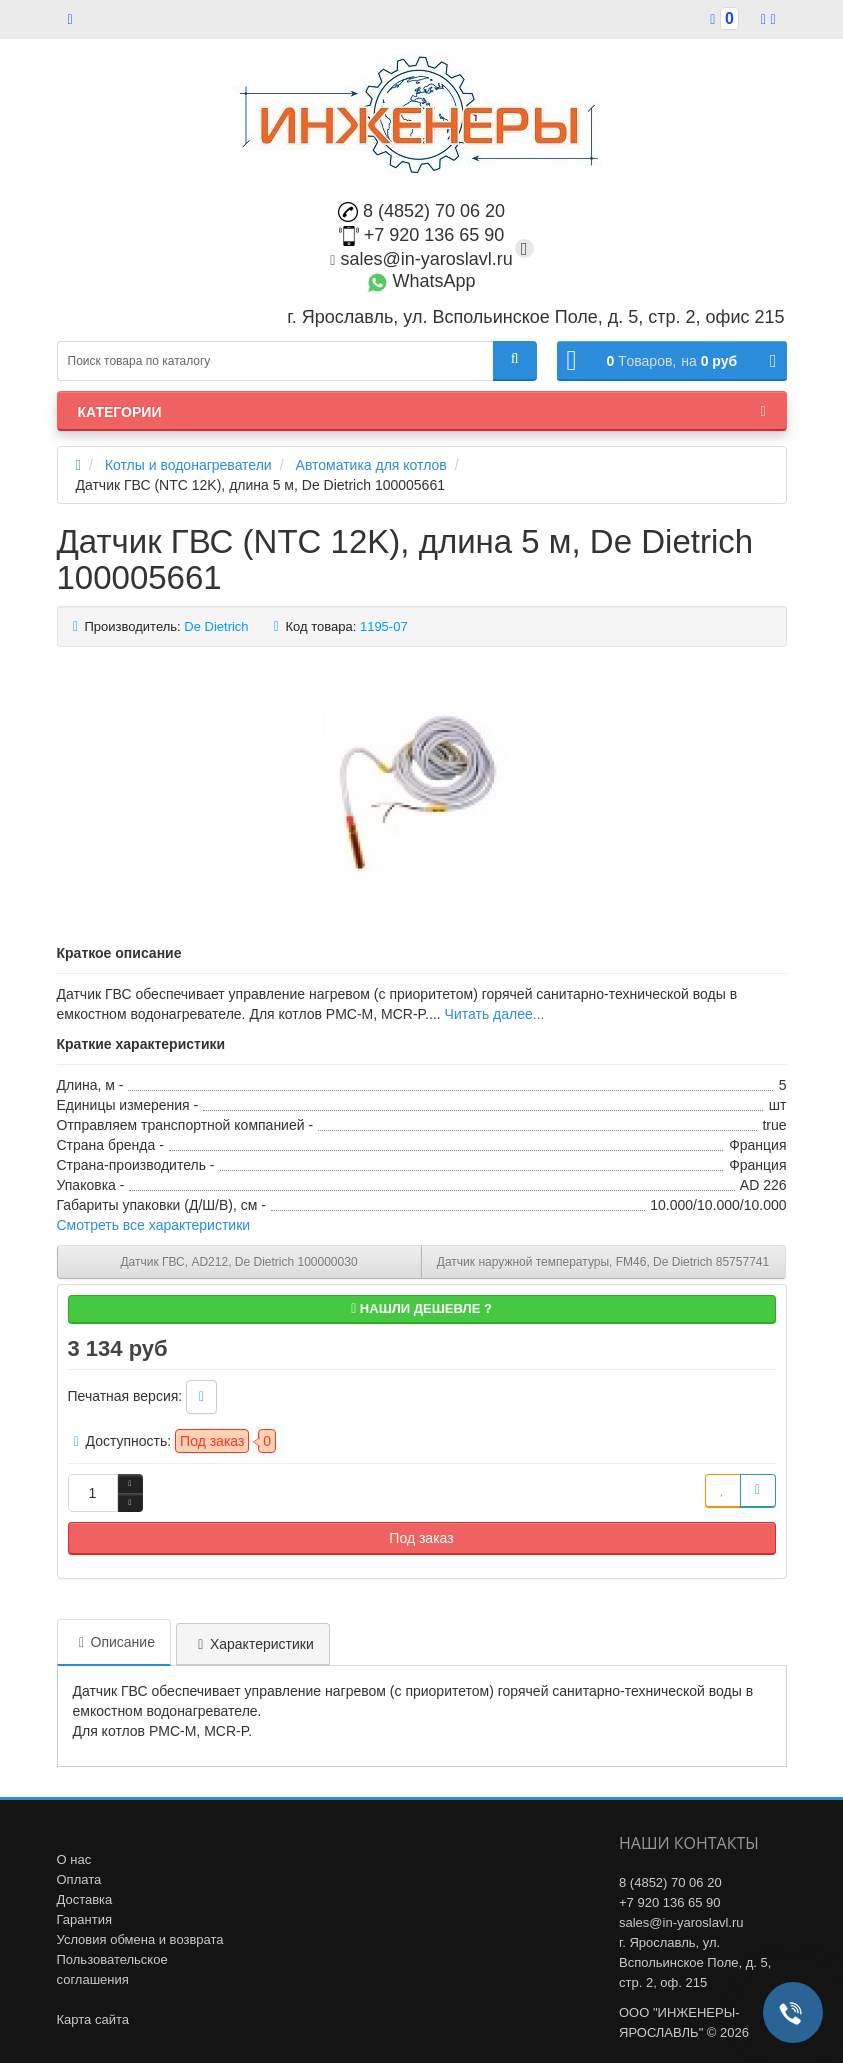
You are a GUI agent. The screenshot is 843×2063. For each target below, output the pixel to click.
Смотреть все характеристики (154, 1225)
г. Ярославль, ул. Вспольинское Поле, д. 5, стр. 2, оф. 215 (695, 1962)
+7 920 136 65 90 (422, 235)
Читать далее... (495, 1014)
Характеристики (253, 1644)
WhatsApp (421, 281)
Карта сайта (93, 2019)
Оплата (79, 1879)
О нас (74, 1859)
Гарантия (84, 1919)
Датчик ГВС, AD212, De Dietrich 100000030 (238, 1262)
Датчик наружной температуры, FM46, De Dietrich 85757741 (603, 1262)
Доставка (85, 1899)
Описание (114, 1642)
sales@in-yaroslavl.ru (421, 259)
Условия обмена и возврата (140, 1939)
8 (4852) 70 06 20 (421, 211)
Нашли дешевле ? (421, 1308)
